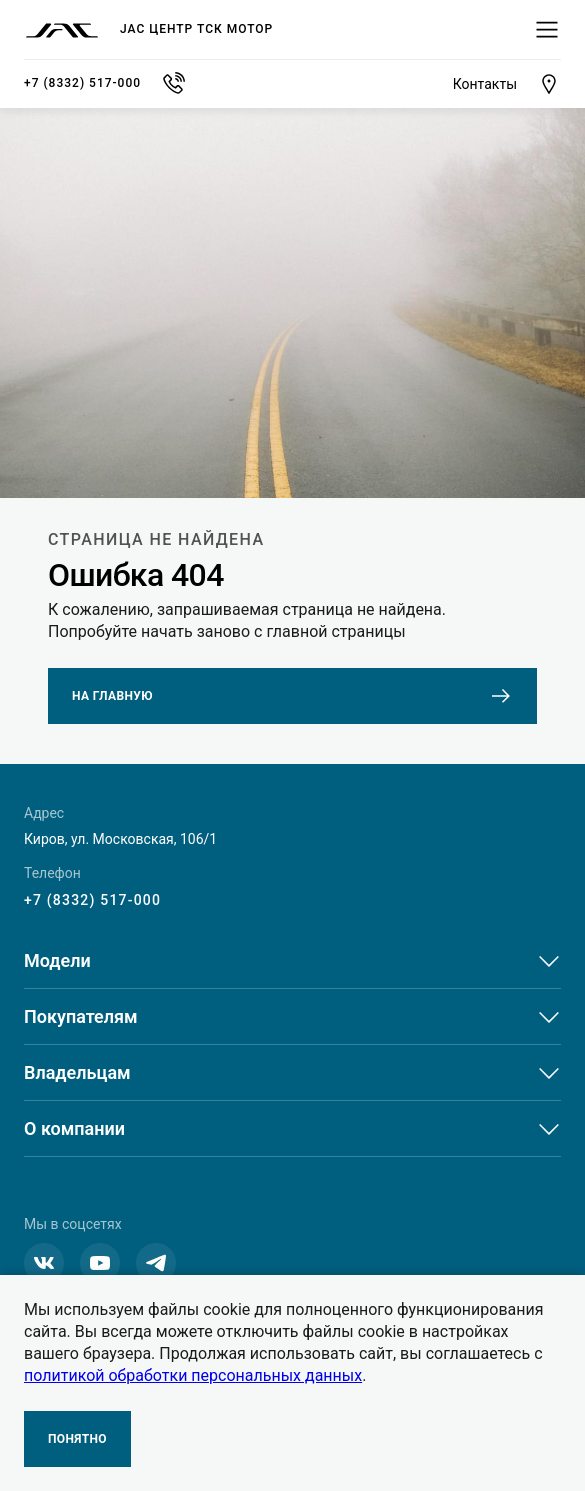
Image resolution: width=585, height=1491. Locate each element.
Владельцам (77, 1072)
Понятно (77, 1439)
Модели (57, 960)
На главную (292, 696)
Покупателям (81, 1016)
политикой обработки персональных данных (193, 1375)
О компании (74, 1128)
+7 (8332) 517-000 (92, 900)
